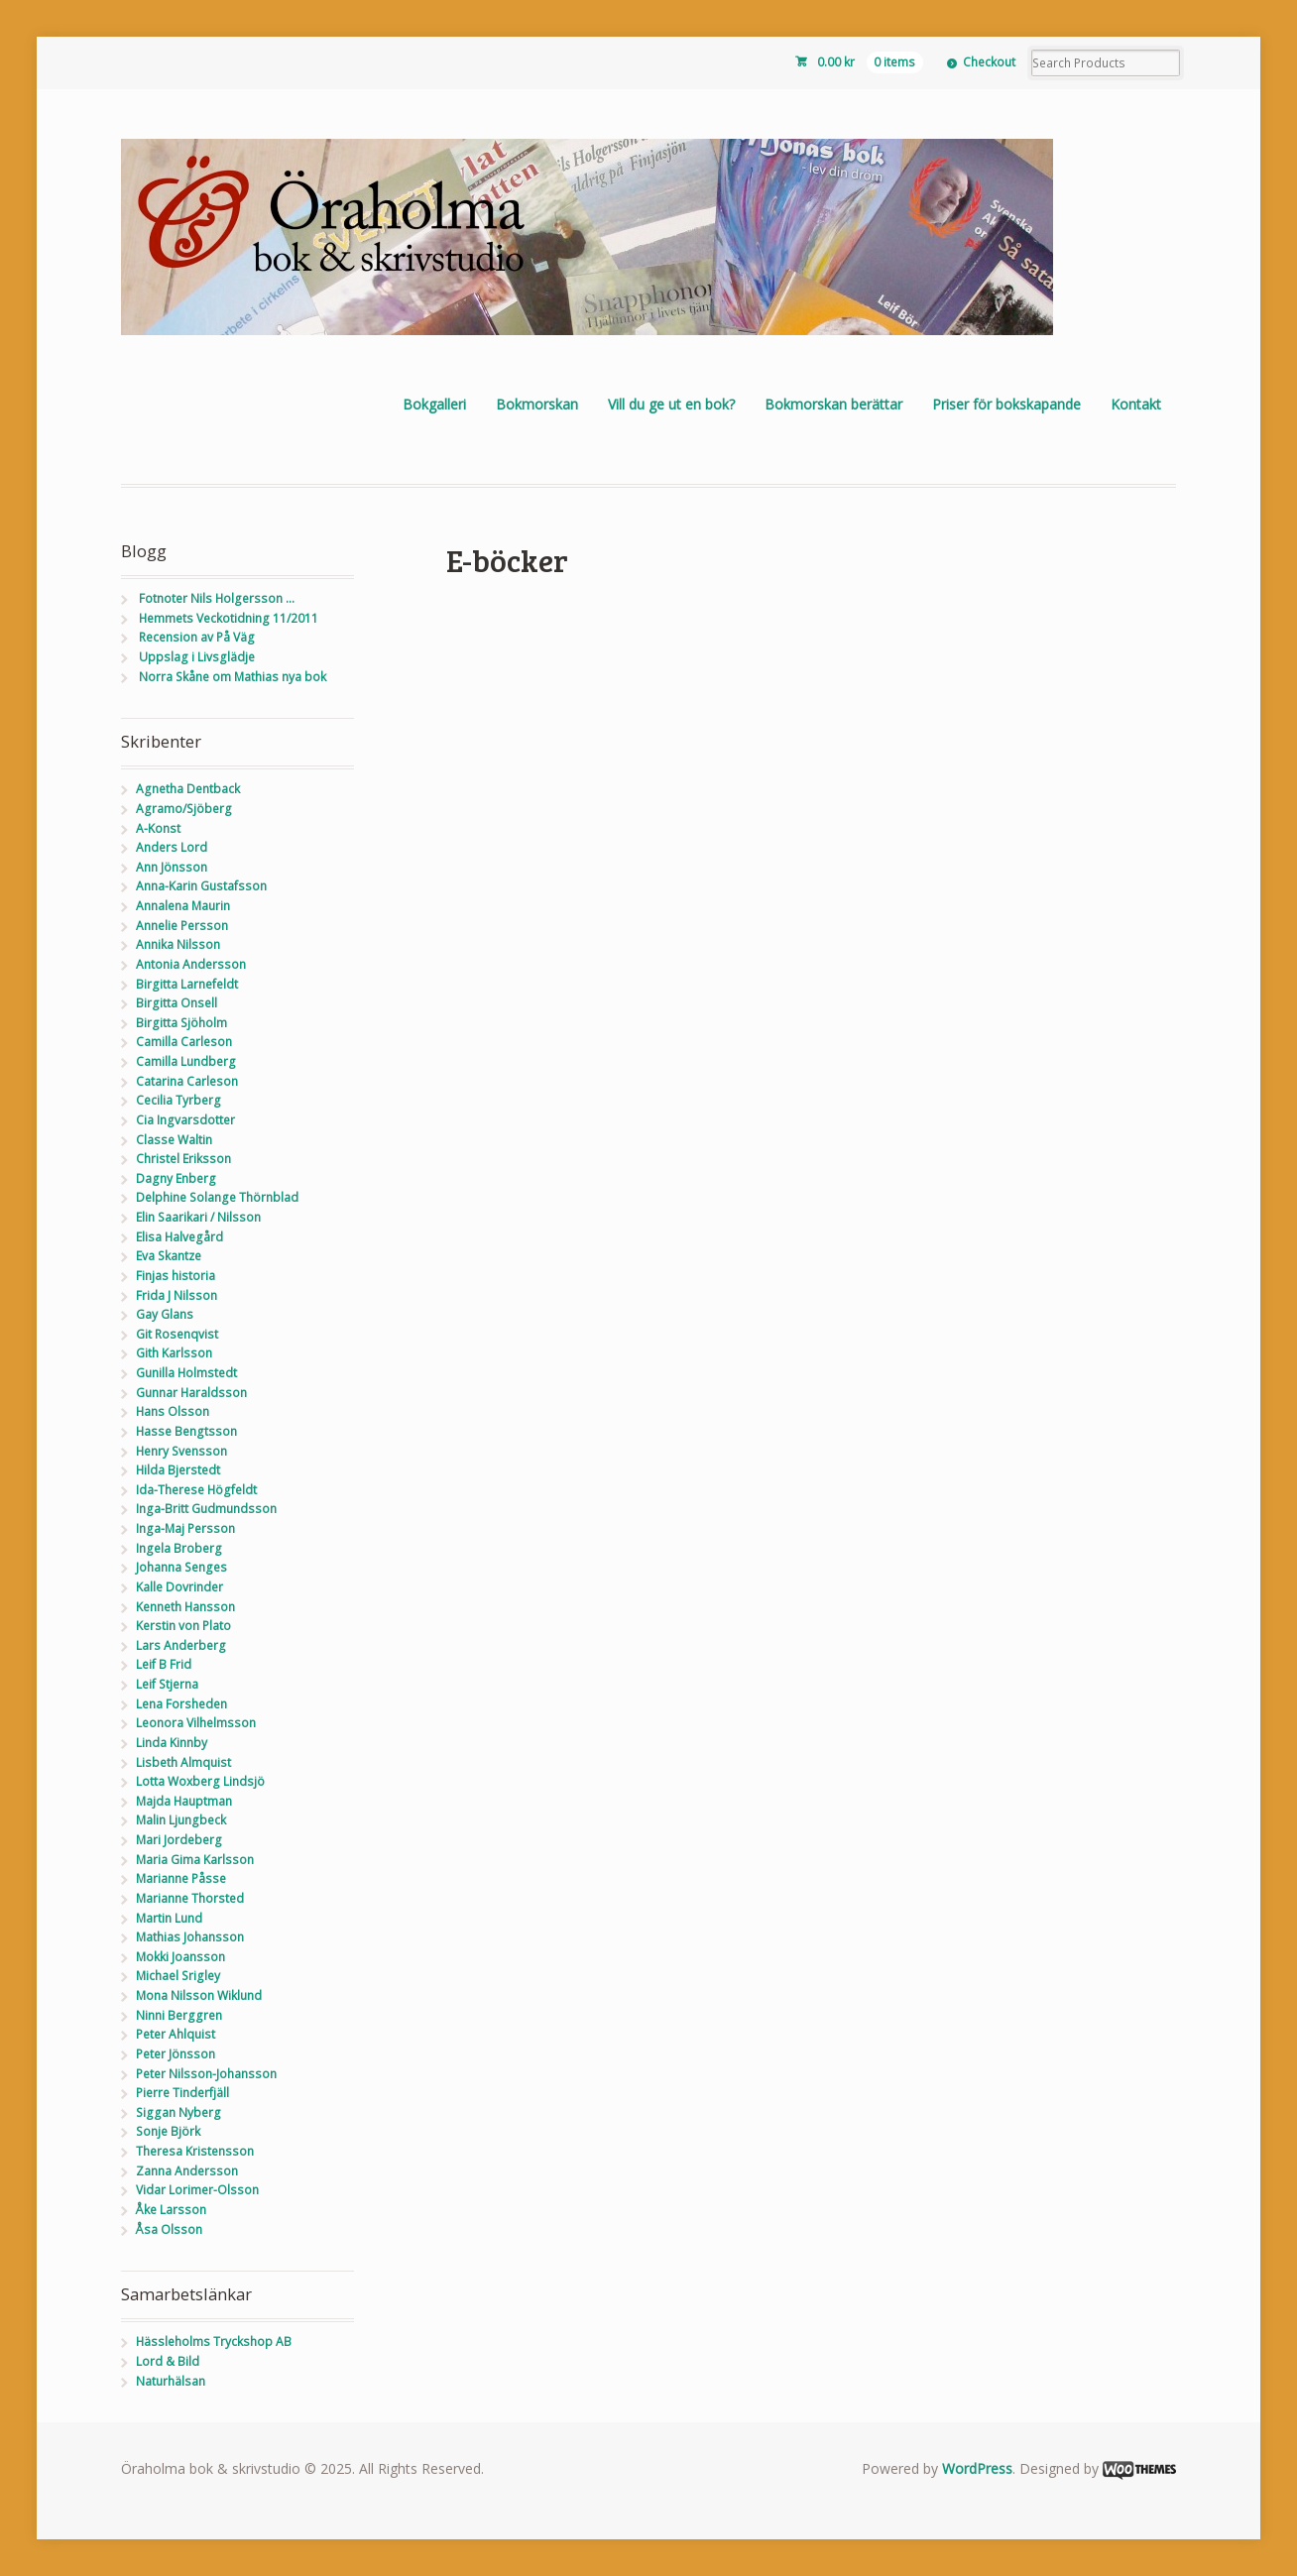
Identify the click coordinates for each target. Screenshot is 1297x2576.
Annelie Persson (182, 925)
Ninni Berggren (179, 2015)
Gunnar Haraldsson (191, 1392)
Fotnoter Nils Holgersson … (217, 598)
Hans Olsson (172, 1411)
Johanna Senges (181, 1567)
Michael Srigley (178, 1975)
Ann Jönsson (171, 867)
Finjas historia (175, 1275)
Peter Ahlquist (175, 2034)
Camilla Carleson (184, 1041)
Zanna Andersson (187, 2171)
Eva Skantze (168, 1255)
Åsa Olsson (169, 2229)
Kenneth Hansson (185, 1606)
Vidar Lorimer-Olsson (197, 2189)
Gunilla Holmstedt (186, 1372)
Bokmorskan (537, 404)
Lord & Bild (167, 2361)
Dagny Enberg (176, 1178)
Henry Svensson (181, 1451)
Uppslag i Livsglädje (197, 656)
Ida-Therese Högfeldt (196, 1489)
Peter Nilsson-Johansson (206, 2073)
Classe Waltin (174, 1139)
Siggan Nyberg (178, 2112)
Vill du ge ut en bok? (671, 404)
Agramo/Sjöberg (184, 808)
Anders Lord (171, 847)
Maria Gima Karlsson (195, 1859)
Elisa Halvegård (179, 1237)
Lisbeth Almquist (183, 1762)
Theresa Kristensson (195, 2151)
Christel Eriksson (183, 1158)
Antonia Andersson (191, 964)
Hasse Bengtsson (186, 1431)
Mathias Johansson (190, 1937)
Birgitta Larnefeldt (187, 984)
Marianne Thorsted (190, 1898)
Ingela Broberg (179, 1548)
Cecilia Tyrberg (178, 1100)
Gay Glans (164, 1314)
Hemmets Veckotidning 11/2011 (228, 618)
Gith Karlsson (174, 1353)
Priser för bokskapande (1006, 404)
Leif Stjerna (167, 1684)
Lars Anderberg (181, 1645)
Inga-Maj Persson (185, 1528)
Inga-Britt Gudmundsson (206, 1508)
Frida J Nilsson (176, 1295)
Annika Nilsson (178, 944)
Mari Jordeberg (179, 1839)
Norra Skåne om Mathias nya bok (232, 676)
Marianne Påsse (181, 1878)
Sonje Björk (168, 2131)
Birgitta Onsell (176, 1003)
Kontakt (1136, 404)
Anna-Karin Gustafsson (201, 886)
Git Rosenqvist (177, 1334)
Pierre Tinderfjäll (182, 2092)
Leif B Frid (163, 1664)
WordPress (977, 2468)
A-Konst (158, 828)
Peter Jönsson (175, 2054)
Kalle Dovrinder (179, 1587)
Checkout (989, 62)
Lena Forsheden (181, 1704)
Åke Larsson (171, 2209)
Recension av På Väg (197, 637)
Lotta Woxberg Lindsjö (200, 1781)
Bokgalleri (434, 404)
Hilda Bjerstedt (178, 1470)
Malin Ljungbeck (181, 1820)
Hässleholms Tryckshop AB (214, 2341)
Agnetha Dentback (188, 788)
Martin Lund (169, 1918)
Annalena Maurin (183, 905)
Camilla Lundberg (186, 1061)
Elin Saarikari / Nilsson (198, 1217)
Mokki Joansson (180, 1956)
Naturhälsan (170, 2381)
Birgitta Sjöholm (181, 1022)
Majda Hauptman (184, 1801)
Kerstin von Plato (183, 1625)
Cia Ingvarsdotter (185, 1120)
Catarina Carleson (187, 1081)
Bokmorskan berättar (833, 404)
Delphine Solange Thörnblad (217, 1197)
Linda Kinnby (171, 1742)
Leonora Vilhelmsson (196, 1722)
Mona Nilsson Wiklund (199, 1995)
